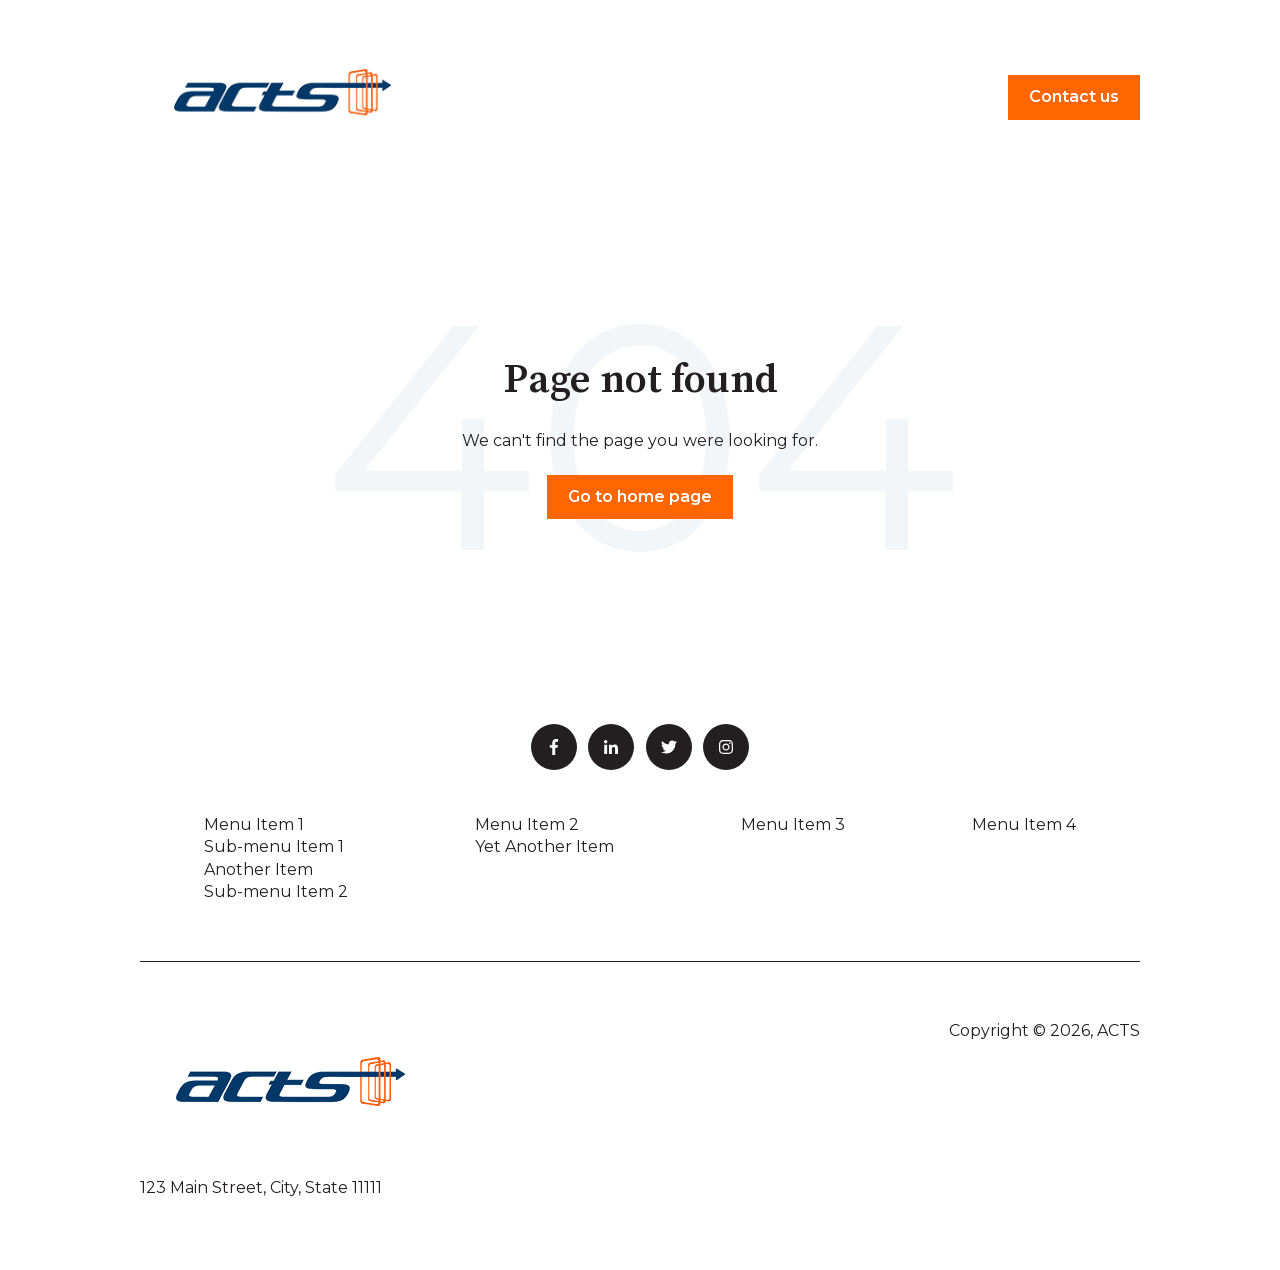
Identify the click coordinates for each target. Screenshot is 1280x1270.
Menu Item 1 (254, 824)
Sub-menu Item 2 (276, 891)
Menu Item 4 (1024, 824)
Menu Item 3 (793, 824)
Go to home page (640, 496)
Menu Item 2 (527, 824)
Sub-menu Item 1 (274, 846)
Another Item (258, 869)
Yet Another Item (544, 846)
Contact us (1074, 96)
